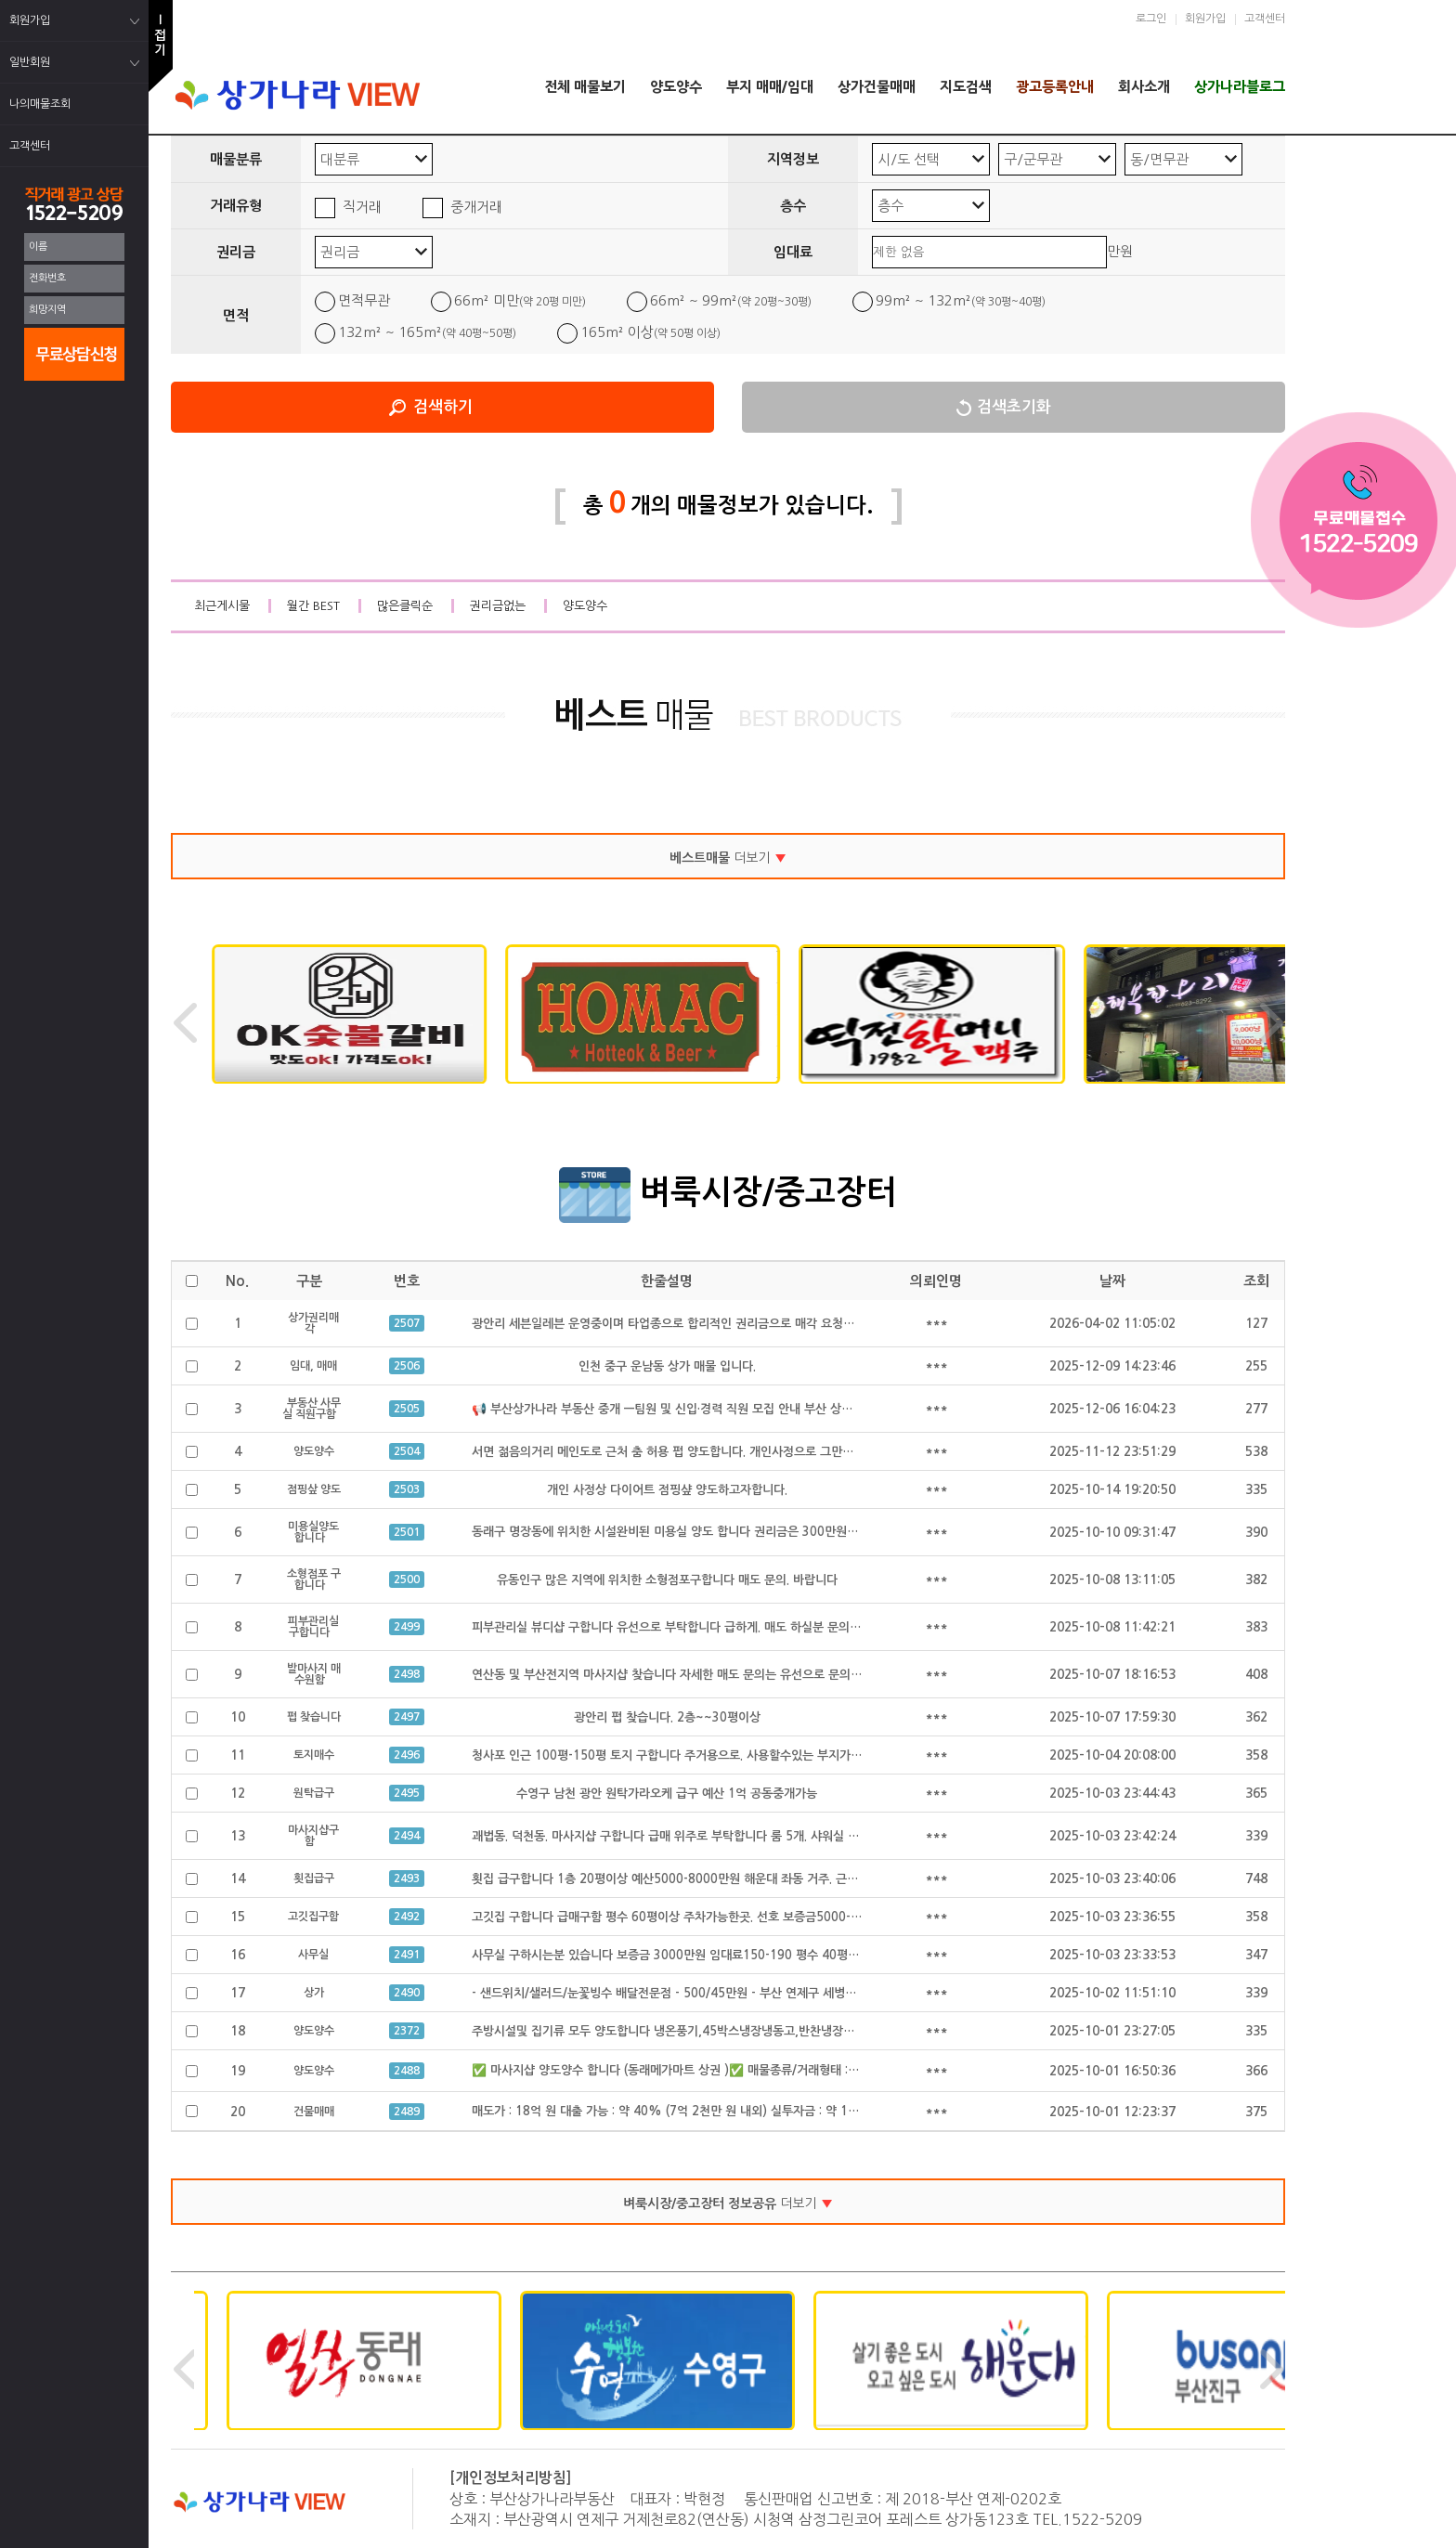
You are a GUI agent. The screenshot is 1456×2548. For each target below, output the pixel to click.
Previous (185, 1022)
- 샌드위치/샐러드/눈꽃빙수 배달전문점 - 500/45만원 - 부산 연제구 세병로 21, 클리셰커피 (705, 1993)
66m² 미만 (520, 300)
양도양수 (676, 87)
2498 (407, 1674)
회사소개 (1144, 87)
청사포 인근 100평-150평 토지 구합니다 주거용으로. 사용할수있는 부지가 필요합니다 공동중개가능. (727, 1755)
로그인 (1151, 18)
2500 (407, 1579)
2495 (407, 1793)
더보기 (728, 858)
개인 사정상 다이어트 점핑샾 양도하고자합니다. (667, 1490)
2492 (407, 1916)
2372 (407, 2030)
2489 (407, 2111)
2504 (407, 1451)
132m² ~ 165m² (427, 332)
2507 (407, 1323)
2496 (407, 1755)
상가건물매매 (877, 87)
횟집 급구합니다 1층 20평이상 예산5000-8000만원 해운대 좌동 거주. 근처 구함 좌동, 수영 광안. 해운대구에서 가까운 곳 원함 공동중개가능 (830, 1879)
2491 (407, 1954)
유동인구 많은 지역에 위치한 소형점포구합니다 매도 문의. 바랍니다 (667, 1580)
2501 (407, 1532)
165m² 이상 (650, 332)
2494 (407, 1835)
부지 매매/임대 (769, 87)
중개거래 (476, 207)
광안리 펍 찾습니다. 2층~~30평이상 (667, 1717)
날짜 (1112, 1281)
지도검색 (966, 87)
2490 (407, 1992)
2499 (407, 1626)
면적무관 (364, 300)
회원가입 (1205, 18)
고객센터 (1264, 18)
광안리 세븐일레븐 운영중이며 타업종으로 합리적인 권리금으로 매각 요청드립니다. (681, 1324)
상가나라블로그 (1239, 87)
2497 (407, 1716)
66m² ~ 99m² (731, 300)
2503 (407, 1489)
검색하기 (443, 407)
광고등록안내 (1055, 87)
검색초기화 (1014, 407)
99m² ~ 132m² (961, 300)
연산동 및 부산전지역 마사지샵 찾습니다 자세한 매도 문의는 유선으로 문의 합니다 (680, 1675)
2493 (407, 1878)
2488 (407, 2070)
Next (1271, 1022)
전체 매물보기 (585, 87)
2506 (407, 1366)
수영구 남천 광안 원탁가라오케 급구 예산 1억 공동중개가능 (666, 1794)
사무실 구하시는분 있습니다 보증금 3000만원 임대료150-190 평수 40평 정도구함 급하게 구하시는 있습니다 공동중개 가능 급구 (801, 1955)
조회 (1256, 1281)
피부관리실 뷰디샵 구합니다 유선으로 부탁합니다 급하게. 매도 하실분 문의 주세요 (679, 1627)
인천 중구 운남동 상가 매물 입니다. (667, 1366)
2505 (407, 1408)
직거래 (362, 207)
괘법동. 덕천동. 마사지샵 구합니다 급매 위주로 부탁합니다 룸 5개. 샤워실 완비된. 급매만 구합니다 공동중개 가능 (758, 1836)
